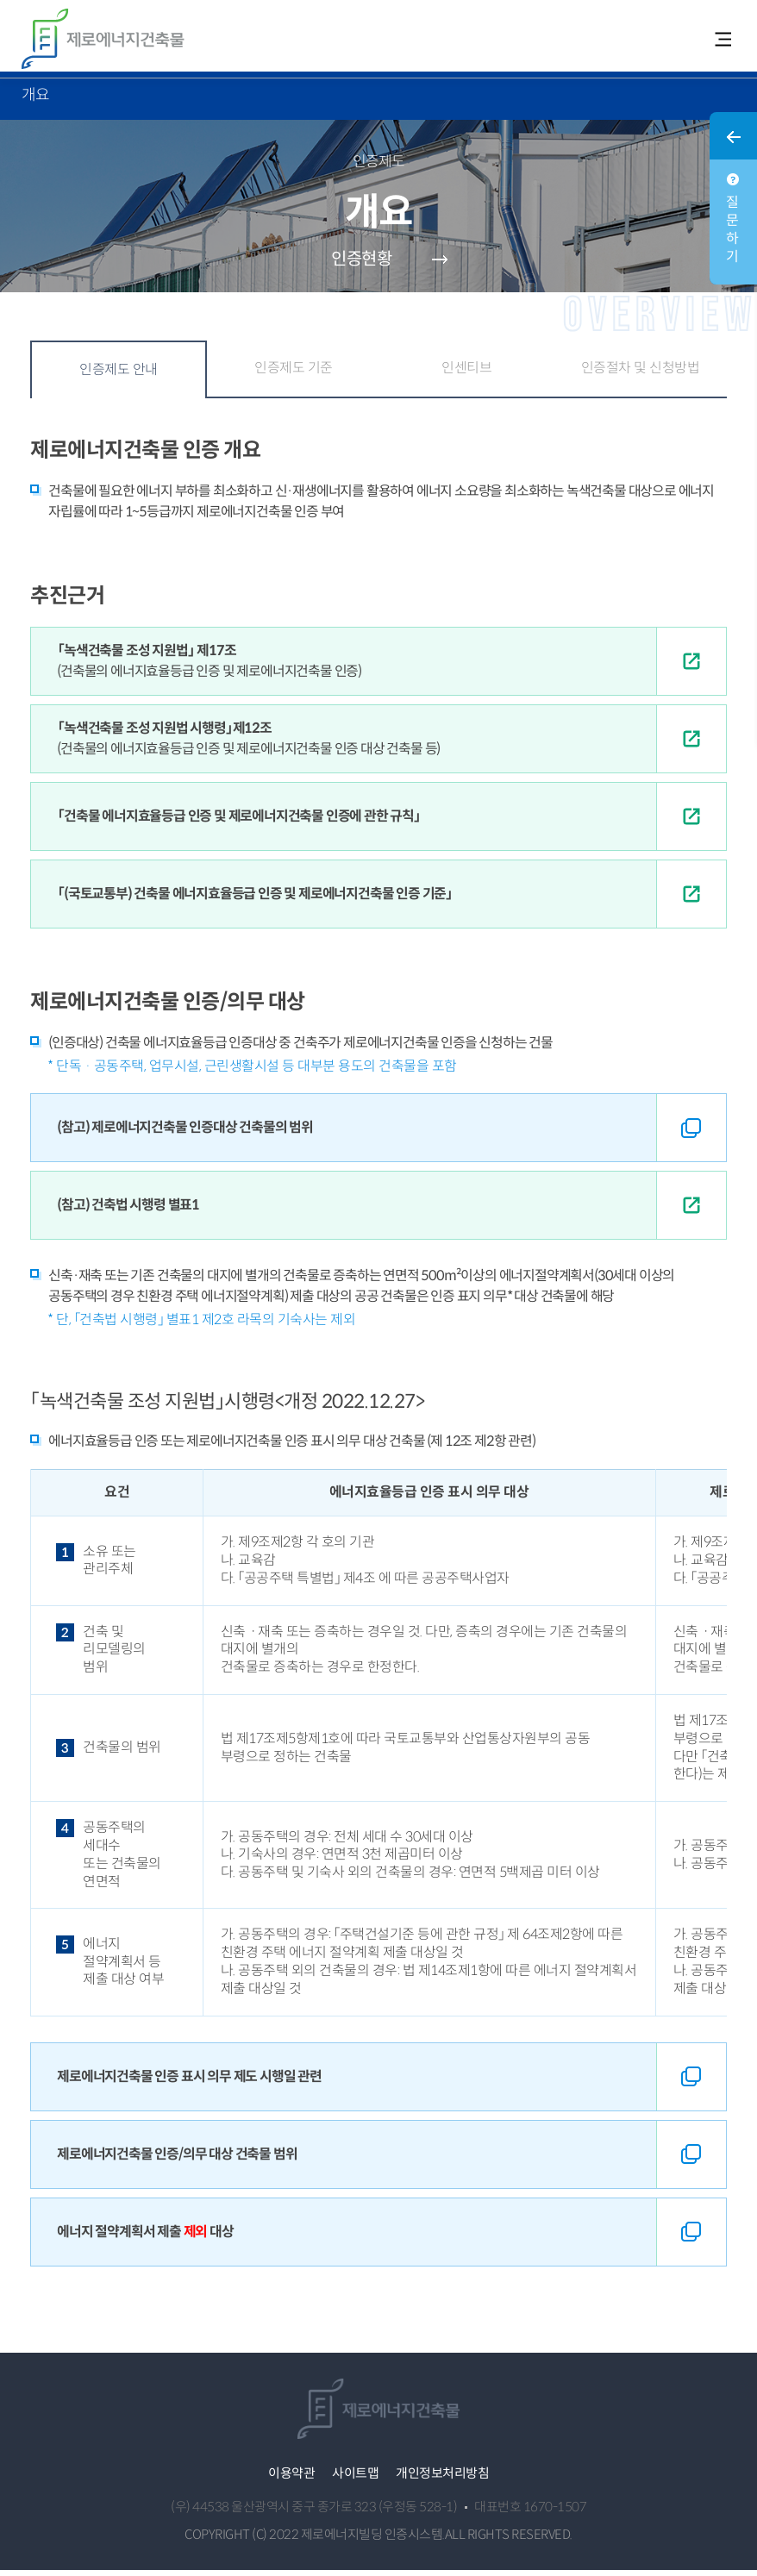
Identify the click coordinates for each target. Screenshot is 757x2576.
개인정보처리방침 (442, 2479)
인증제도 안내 (118, 375)
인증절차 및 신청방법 (640, 374)
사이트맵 (355, 2479)
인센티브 (466, 374)
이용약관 (291, 2479)
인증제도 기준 (293, 374)
